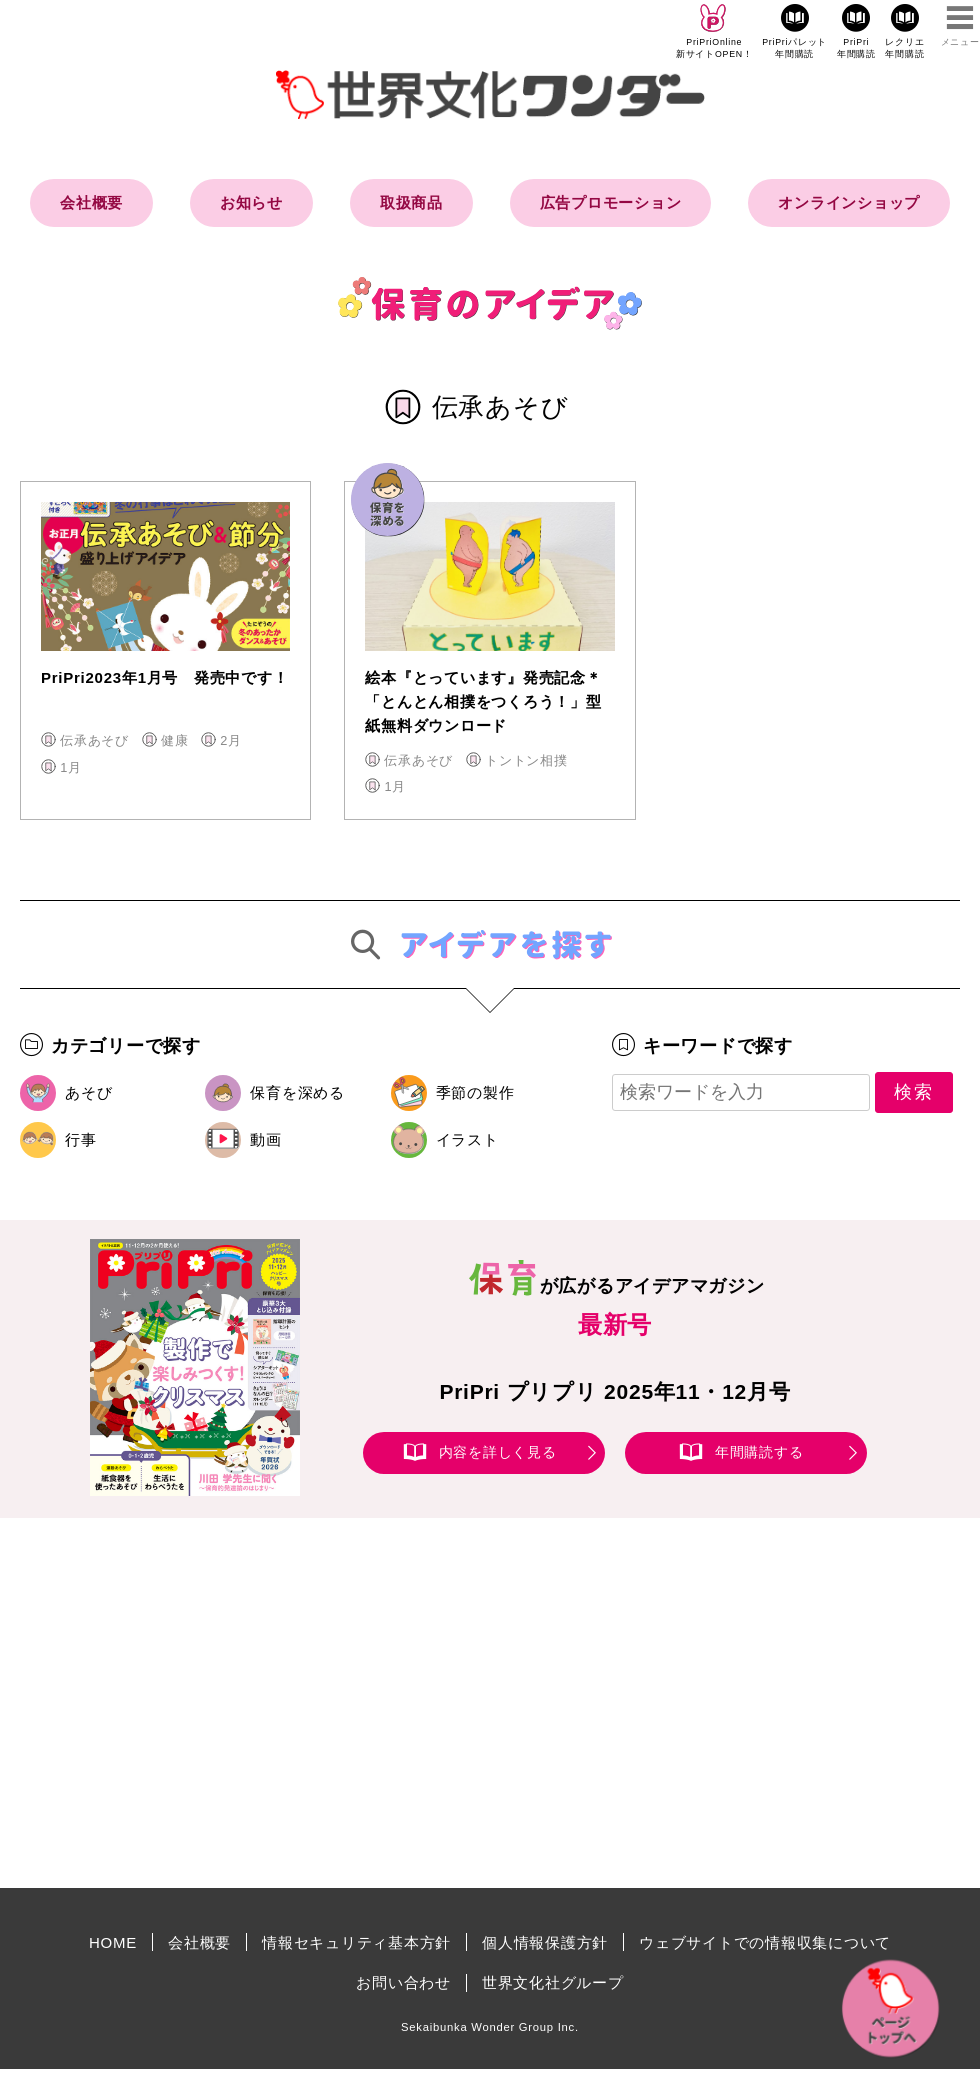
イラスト (467, 1139)
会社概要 (91, 202)
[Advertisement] (320, 1703)
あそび (88, 1092)
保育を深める (297, 1092)
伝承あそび (94, 740)
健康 (175, 740)
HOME (113, 1942)
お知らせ (251, 202)
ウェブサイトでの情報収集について (765, 1942)
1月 (71, 767)
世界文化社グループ (553, 1982)
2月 (231, 740)
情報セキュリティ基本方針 (356, 1942)
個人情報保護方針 (545, 1942)
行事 (81, 1139)
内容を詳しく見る (498, 1452)
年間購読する (759, 1452)
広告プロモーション (611, 202)
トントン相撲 (526, 760)
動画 (266, 1139)
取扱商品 (411, 202)
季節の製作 (475, 1092)
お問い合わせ (403, 1982)
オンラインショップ (849, 202)
